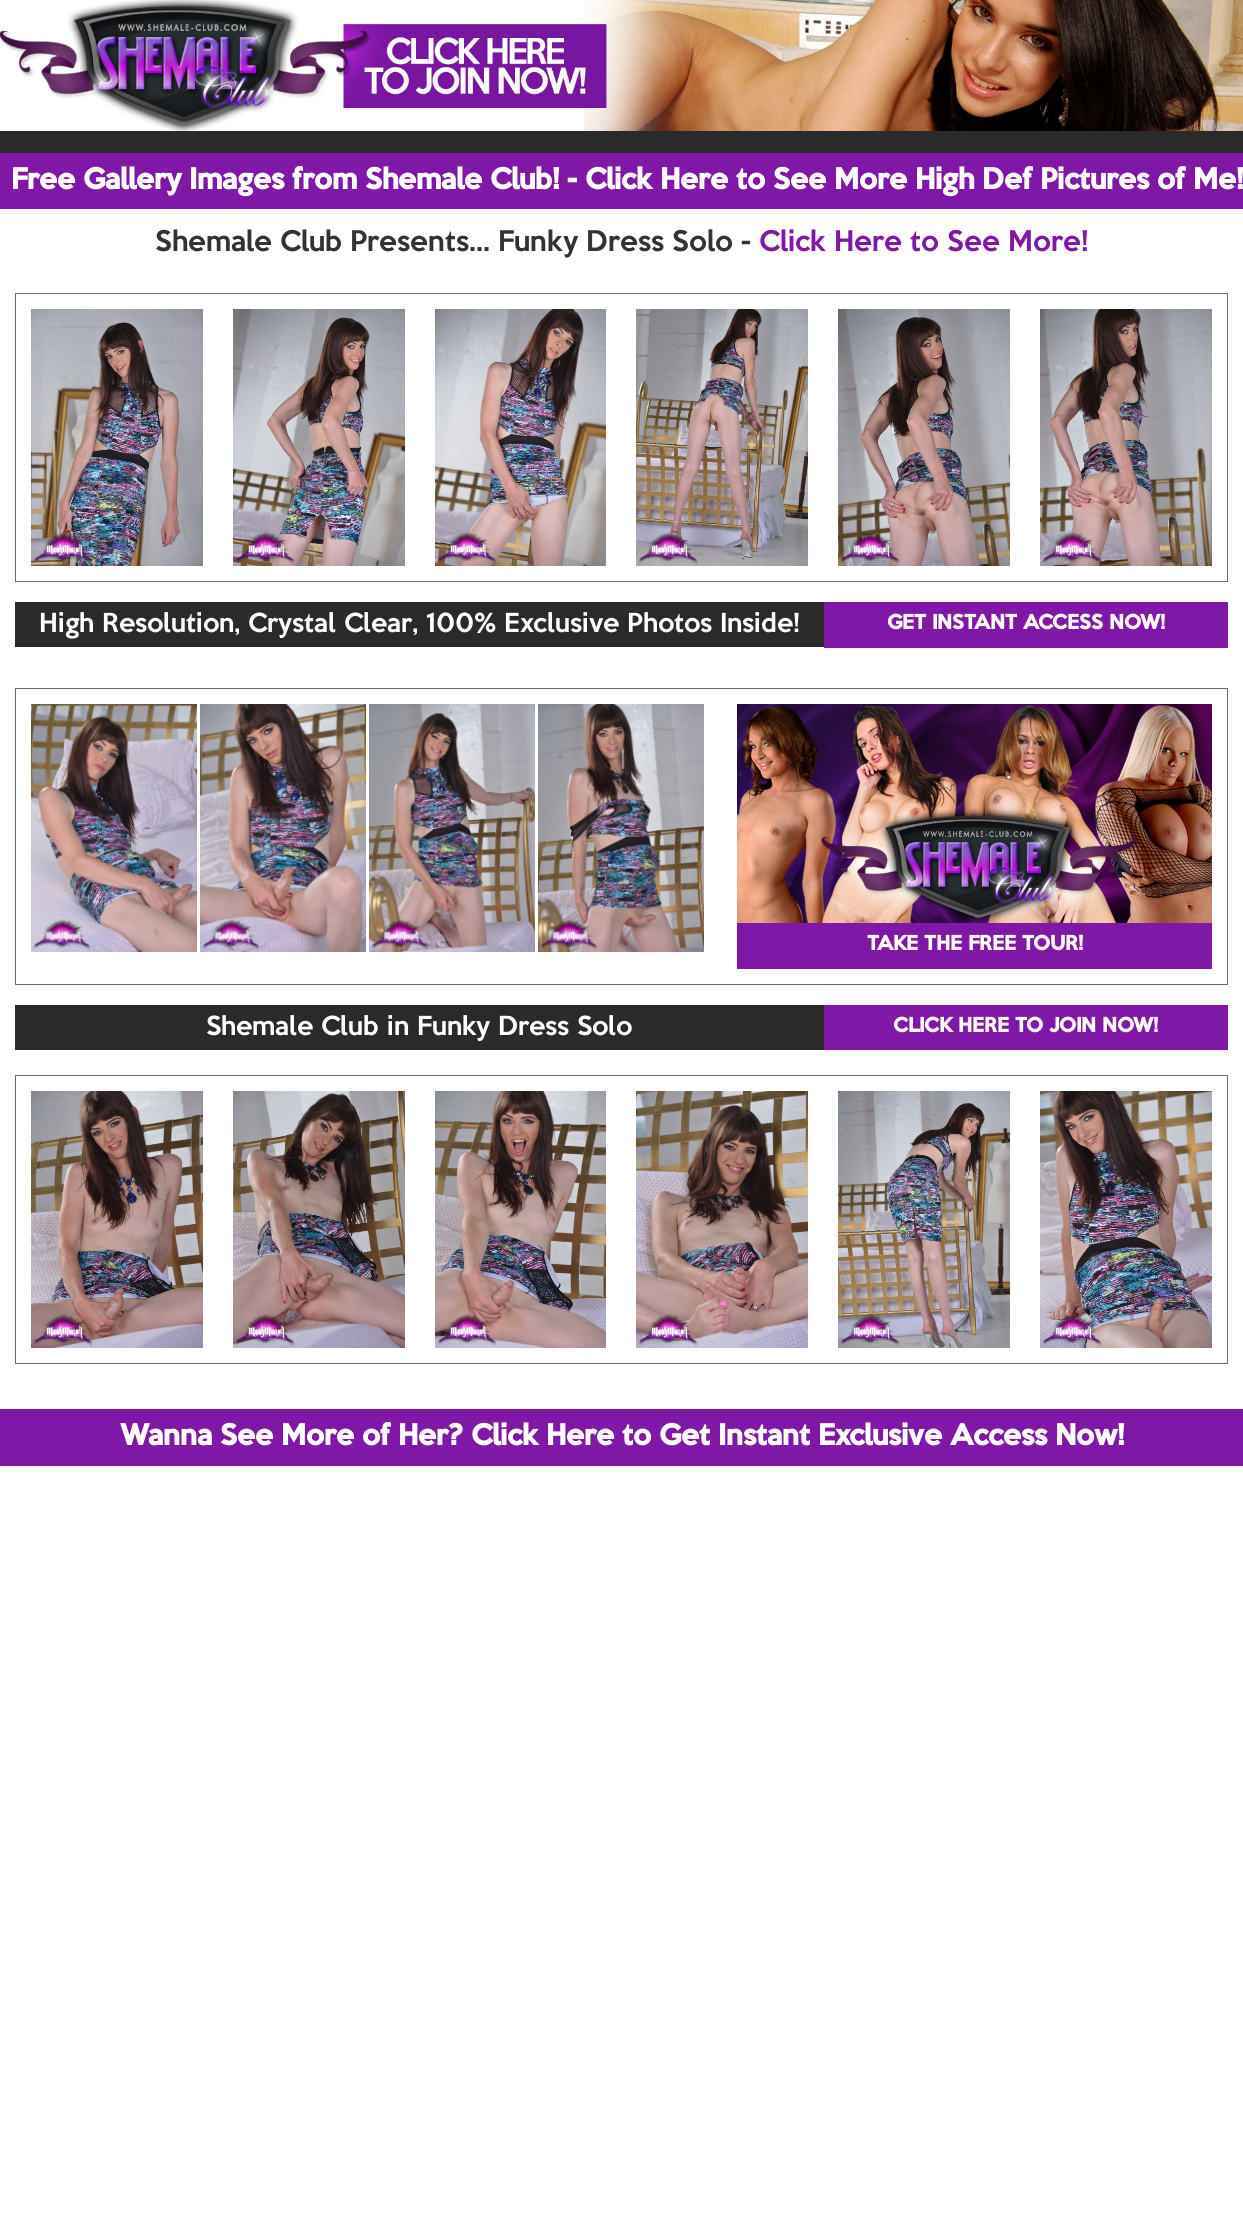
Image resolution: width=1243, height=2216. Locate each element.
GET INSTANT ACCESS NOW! (1026, 624)
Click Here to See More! (923, 243)
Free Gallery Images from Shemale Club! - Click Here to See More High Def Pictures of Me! (627, 181)
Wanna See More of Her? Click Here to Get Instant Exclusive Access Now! (622, 1437)
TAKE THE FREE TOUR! (975, 945)
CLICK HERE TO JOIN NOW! (1025, 1027)
